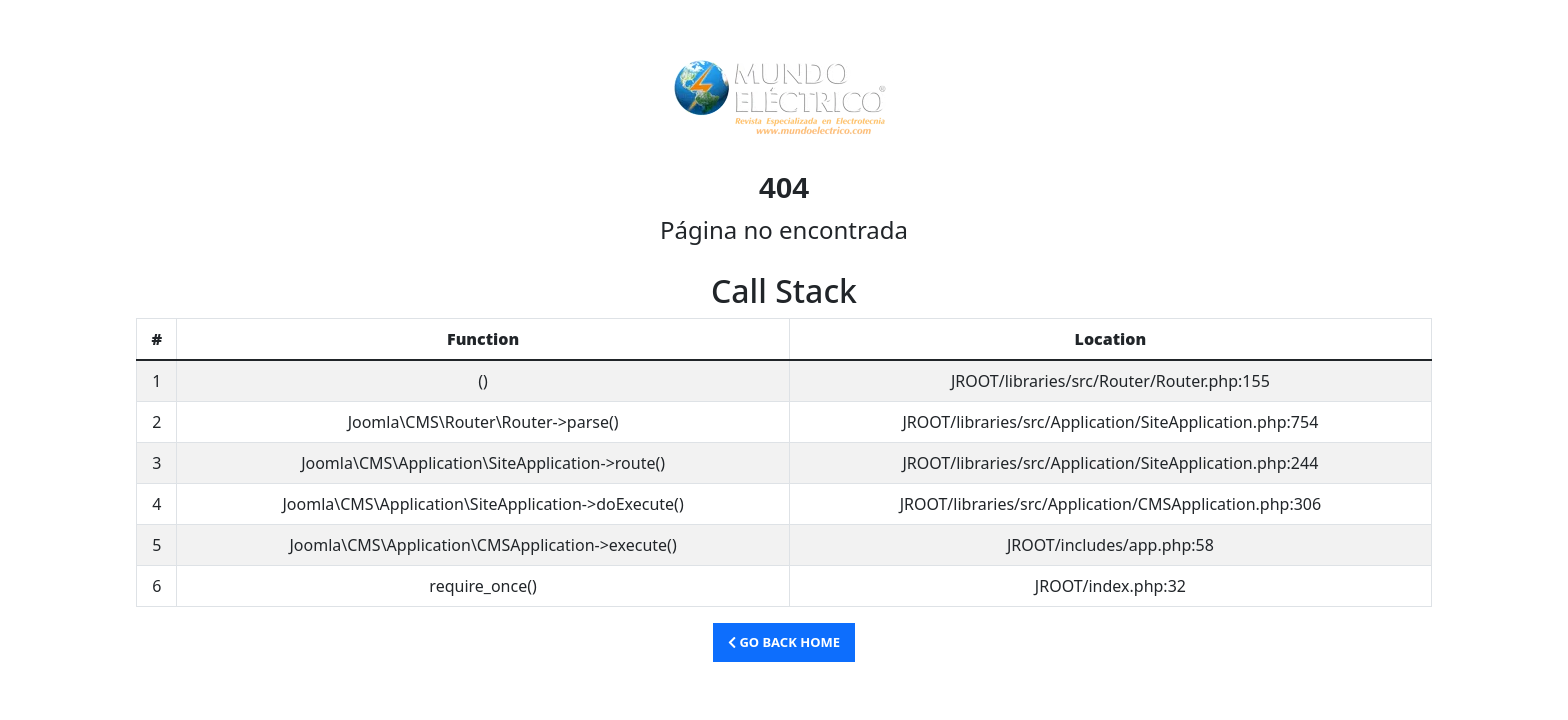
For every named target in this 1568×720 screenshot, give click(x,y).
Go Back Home (784, 642)
